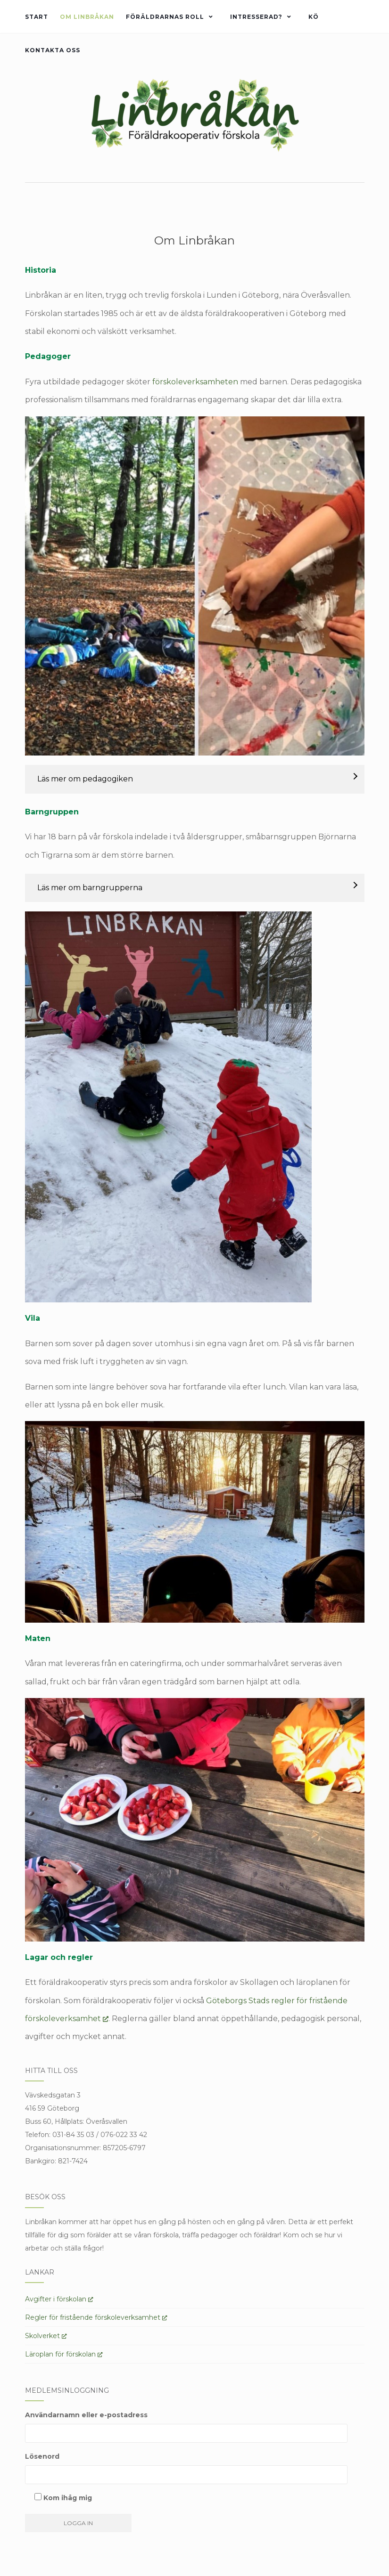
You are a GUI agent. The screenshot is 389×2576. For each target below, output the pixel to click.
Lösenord (42, 2456)
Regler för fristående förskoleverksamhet (96, 2317)
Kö (313, 16)
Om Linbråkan (87, 16)
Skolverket (46, 2336)
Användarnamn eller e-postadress (86, 2415)
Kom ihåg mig (63, 2497)
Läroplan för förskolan (64, 2354)
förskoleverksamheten (195, 381)
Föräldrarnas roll (165, 16)
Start (36, 16)
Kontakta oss (52, 50)
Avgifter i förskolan (59, 2299)
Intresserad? (256, 16)
